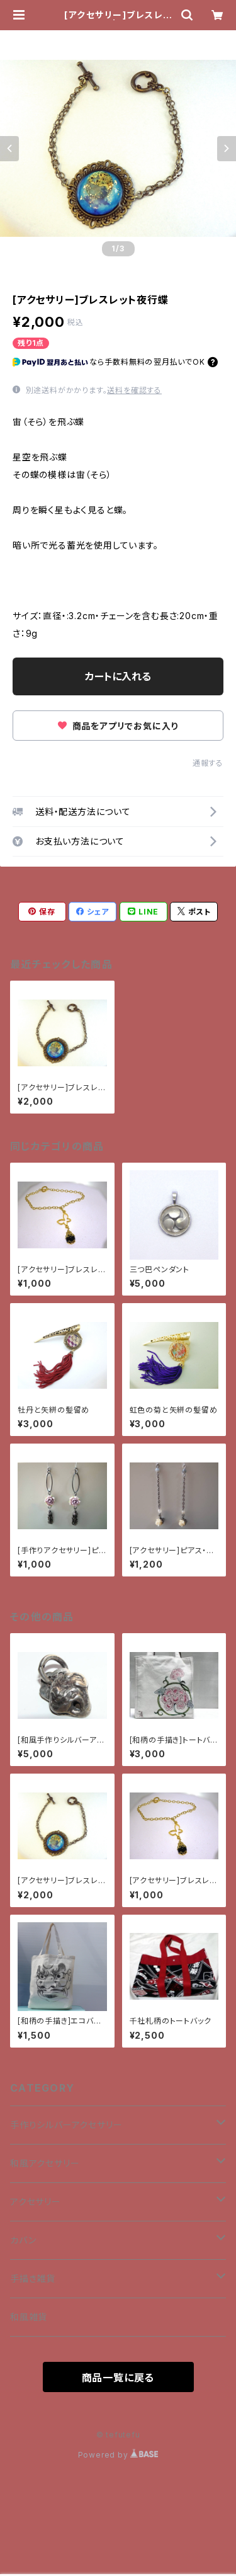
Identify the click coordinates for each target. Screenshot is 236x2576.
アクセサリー (35, 2201)
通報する (208, 763)
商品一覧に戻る (118, 2377)
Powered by (118, 2454)
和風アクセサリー (44, 2163)
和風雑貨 (28, 2316)
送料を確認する (134, 390)
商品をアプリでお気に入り (118, 726)
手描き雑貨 (32, 2278)
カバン (23, 2240)
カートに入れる (118, 676)
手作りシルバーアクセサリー (66, 2124)
